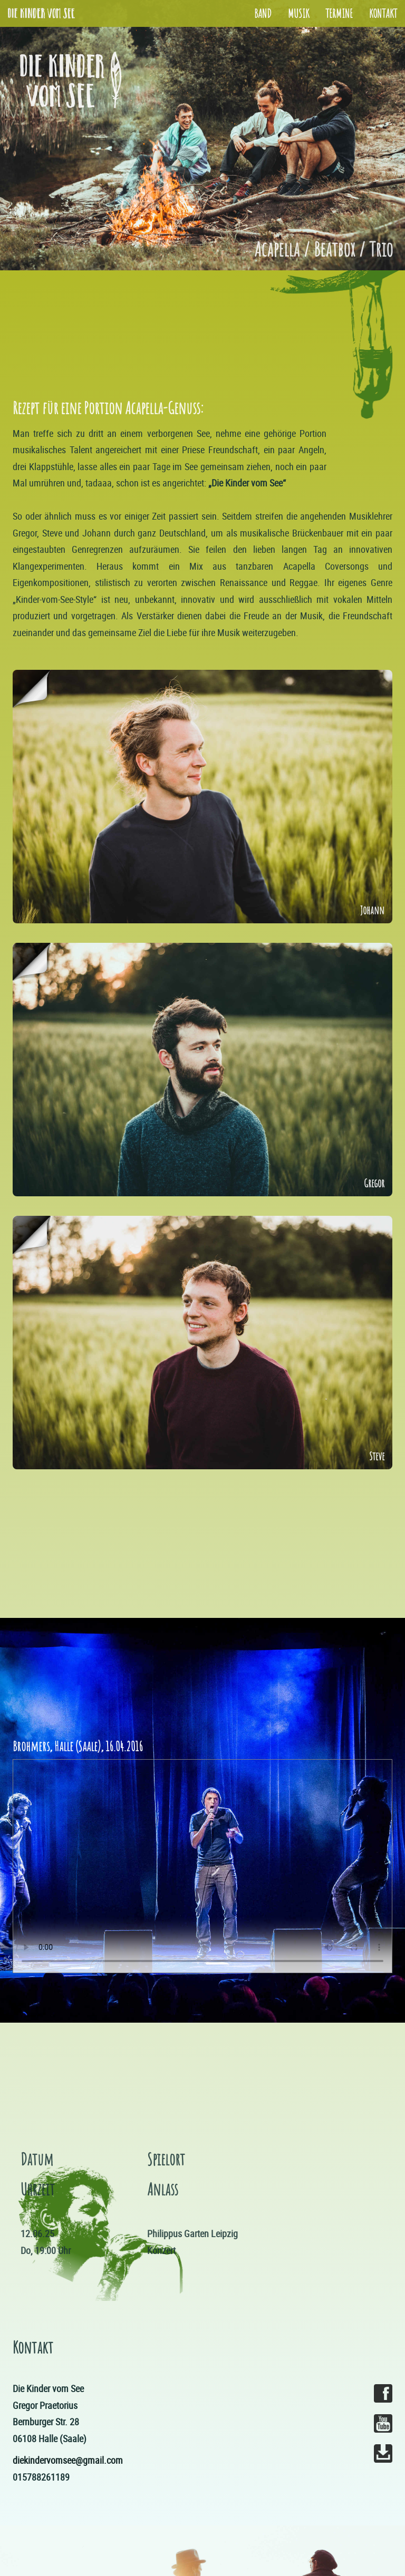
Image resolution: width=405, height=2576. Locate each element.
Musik (298, 13)
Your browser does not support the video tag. (202, 1866)
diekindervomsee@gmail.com (68, 2460)
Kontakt (383, 13)
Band (263, 13)
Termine (339, 13)
